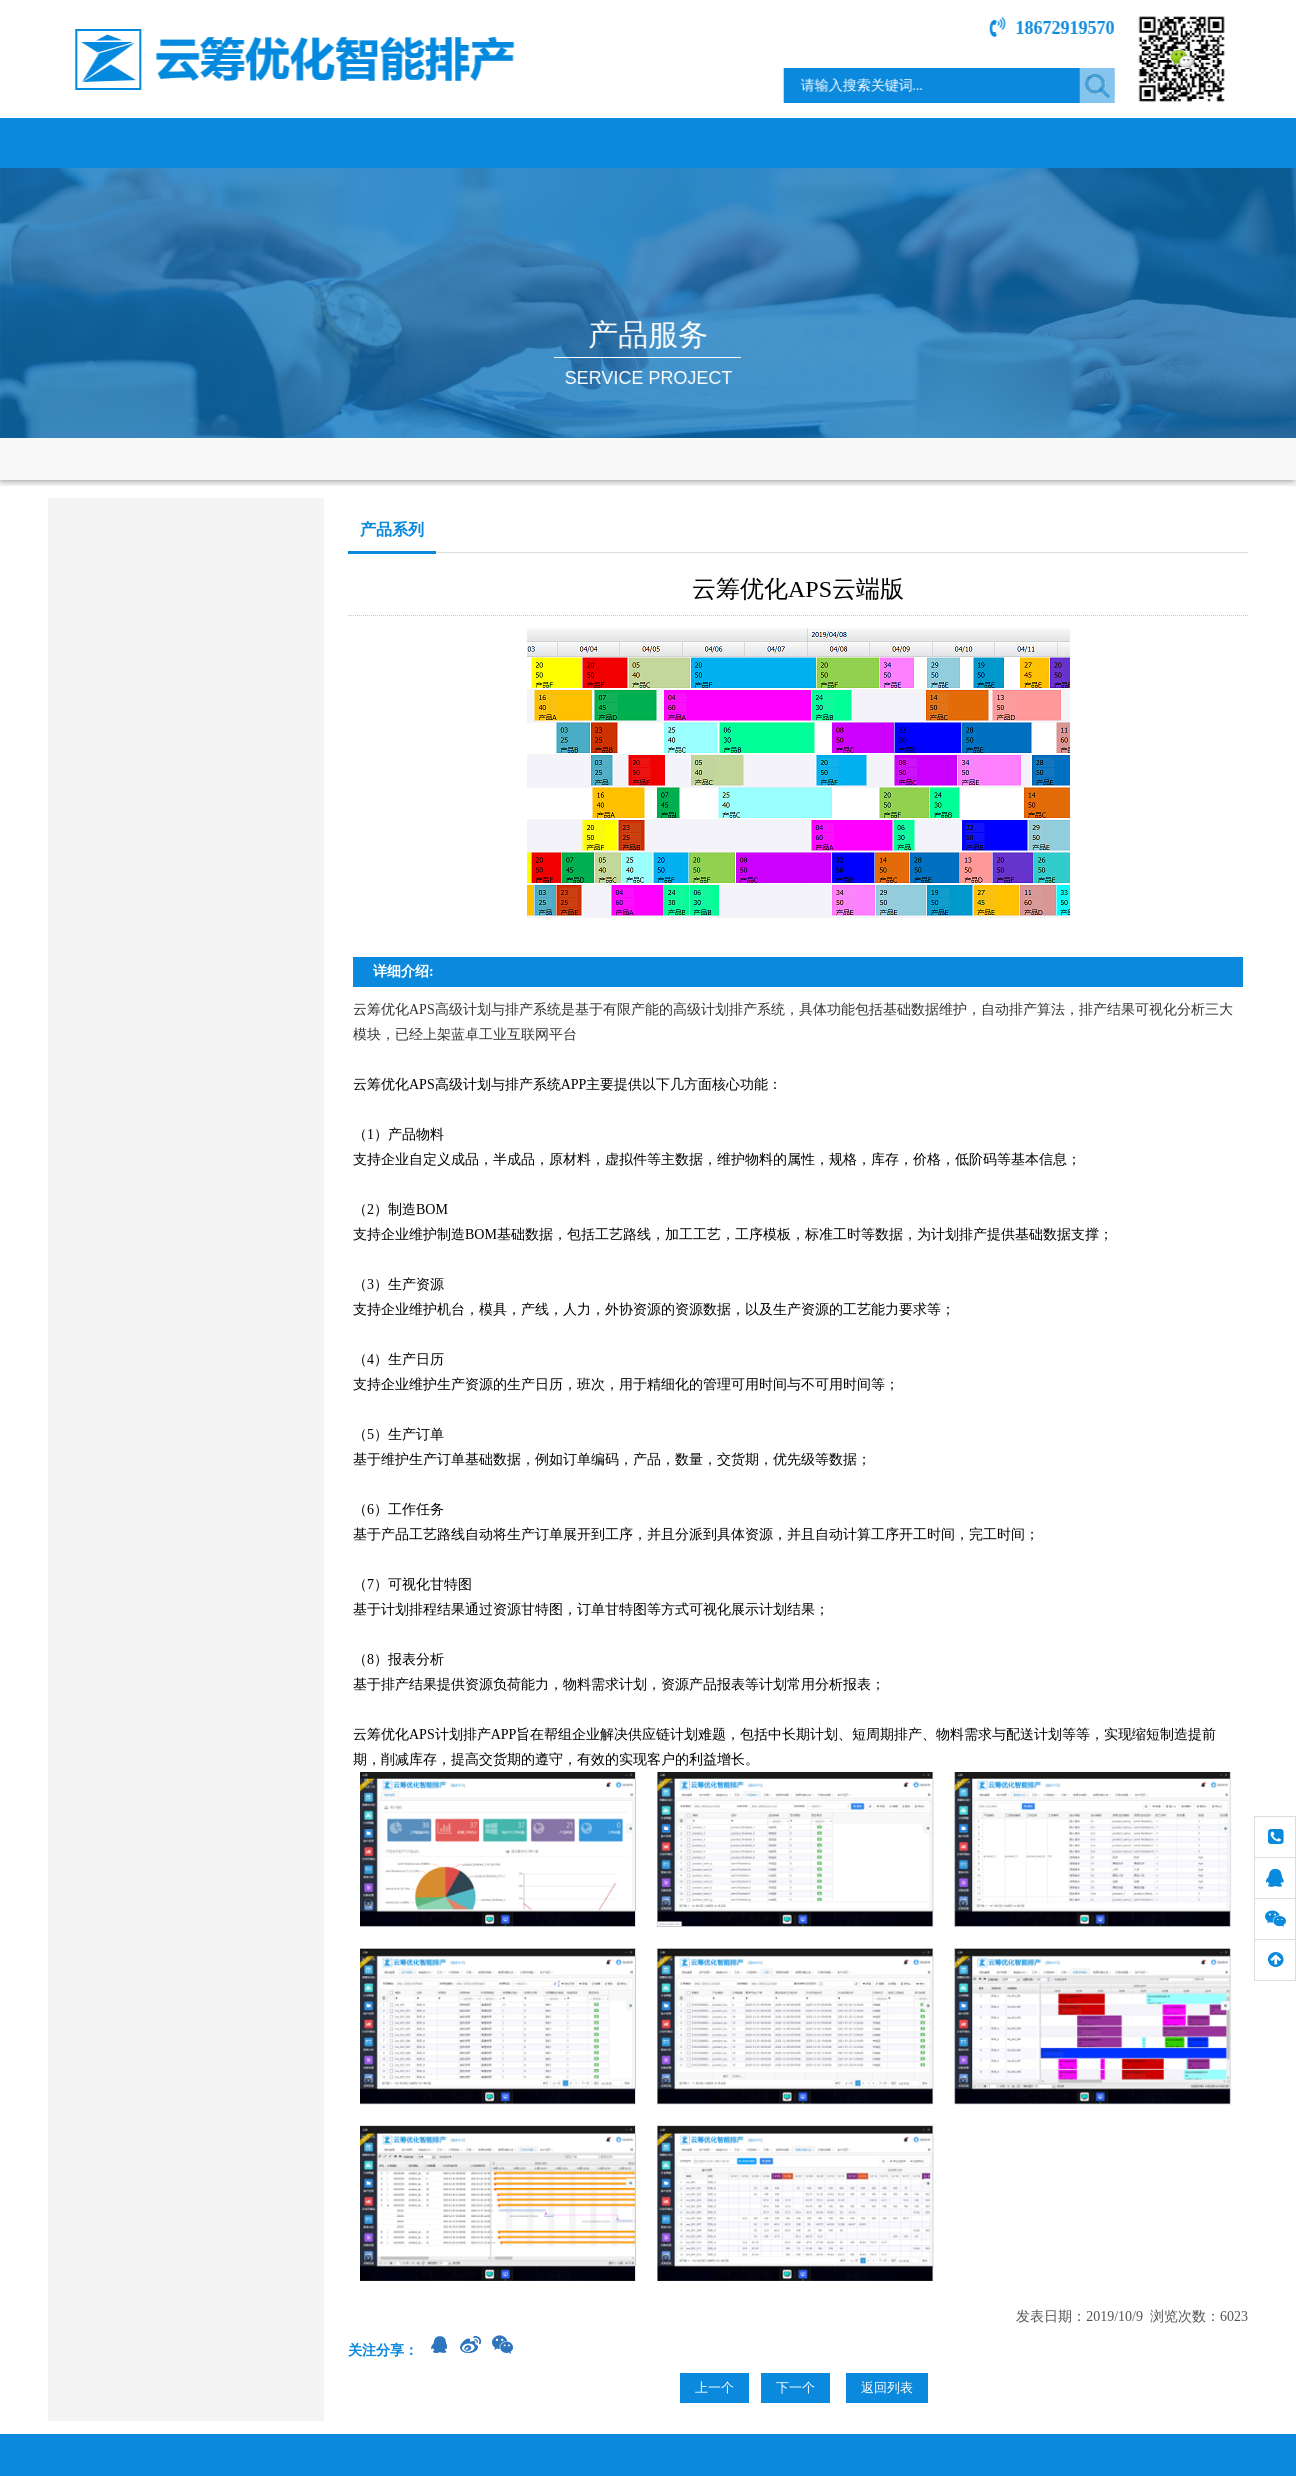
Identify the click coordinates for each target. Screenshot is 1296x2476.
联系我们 (1173, 142)
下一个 (795, 2387)
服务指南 (873, 142)
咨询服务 (84, 635)
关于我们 (273, 142)
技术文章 (1023, 142)
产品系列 (84, 583)
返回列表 (887, 2387)
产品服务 (423, 142)
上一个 (714, 2387)
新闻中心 (723, 142)
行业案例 (573, 142)
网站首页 (123, 142)
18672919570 (1064, 28)
